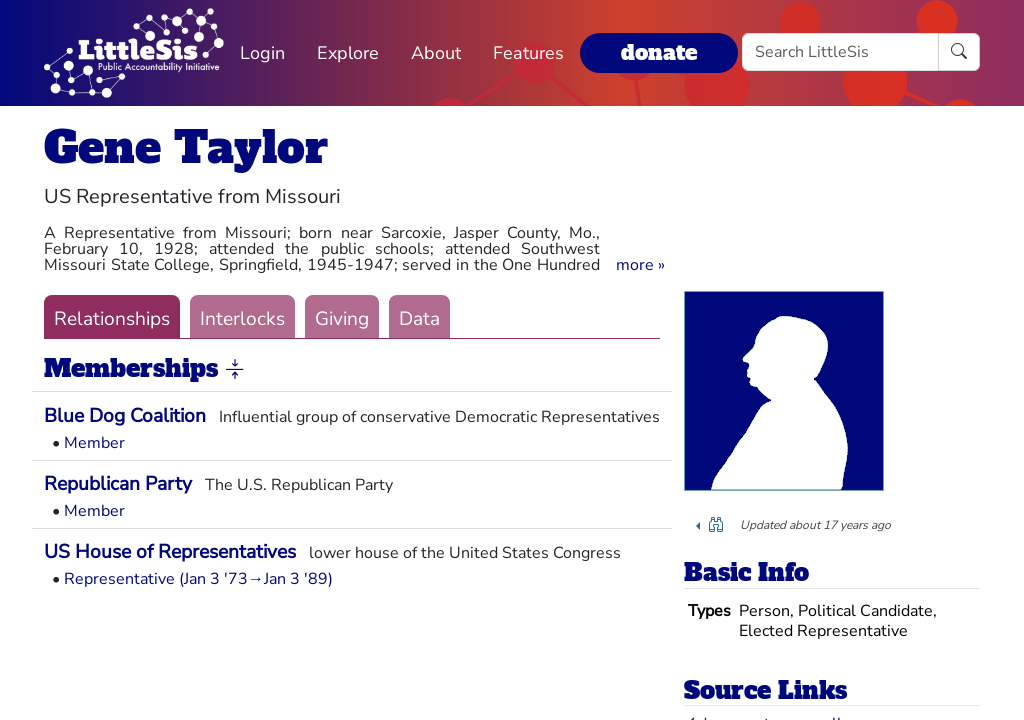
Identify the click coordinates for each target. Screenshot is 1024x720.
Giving (342, 319)
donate (659, 52)
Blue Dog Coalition (125, 416)
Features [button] (528, 53)
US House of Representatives (170, 552)
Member (94, 443)
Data (419, 319)
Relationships (112, 319)
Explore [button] (348, 53)
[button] (640, 265)
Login (262, 53)
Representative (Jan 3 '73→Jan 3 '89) (198, 579)
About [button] (436, 53)
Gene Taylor (186, 147)
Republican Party (118, 484)
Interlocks (242, 319)
